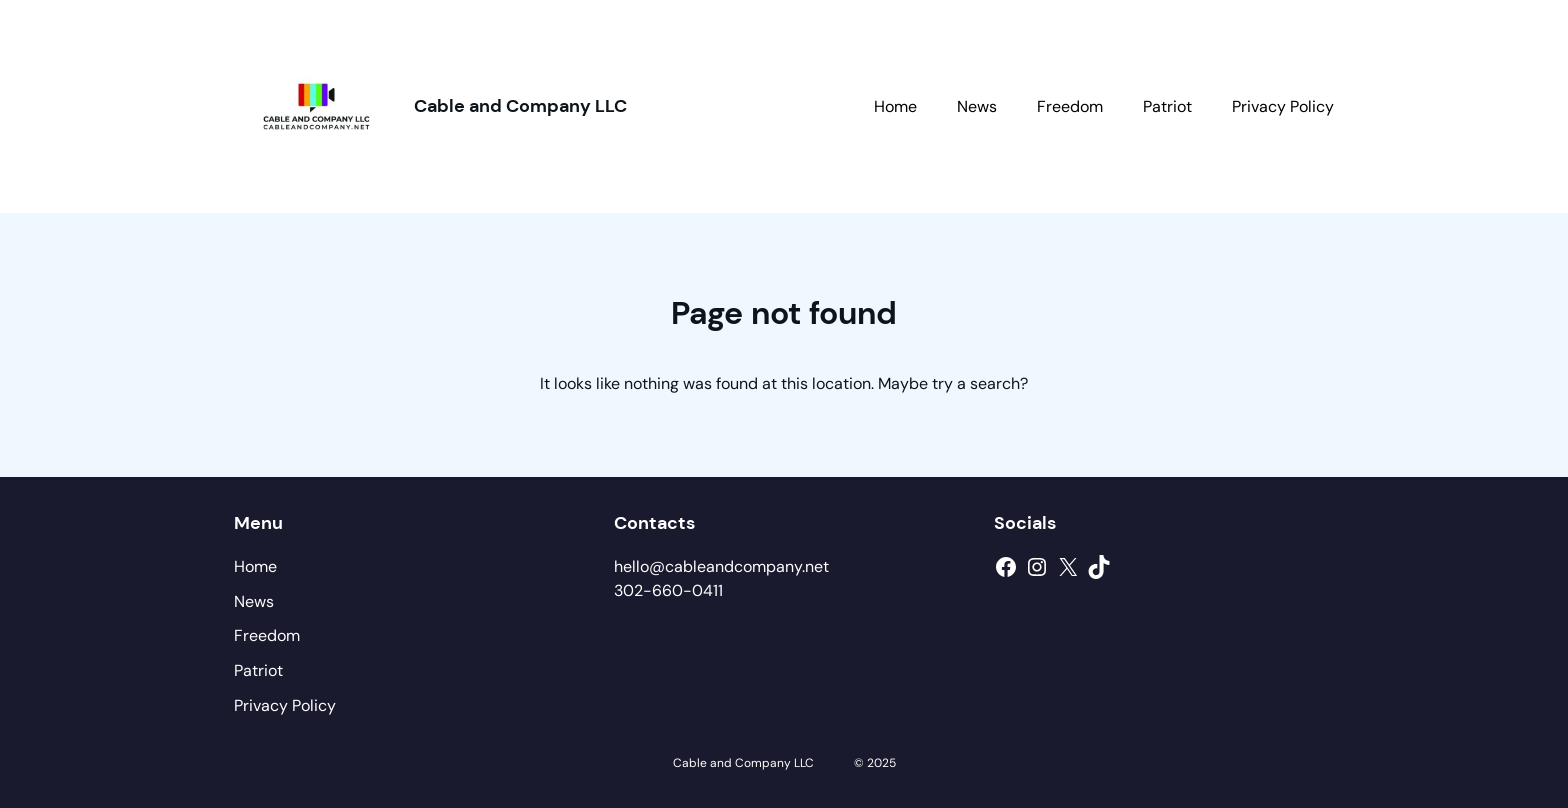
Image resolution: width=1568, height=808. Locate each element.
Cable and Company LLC (520, 106)
